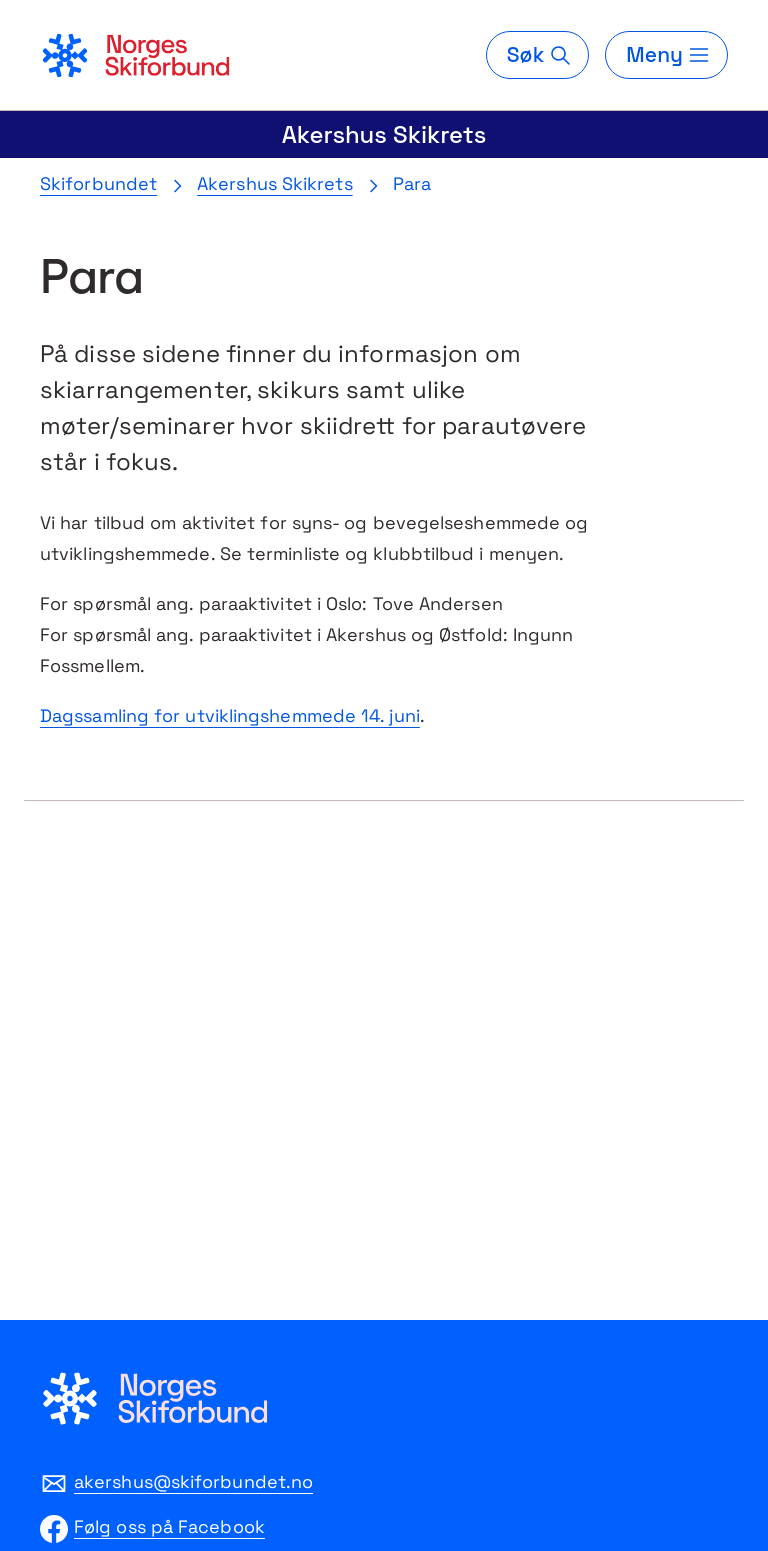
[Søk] (538, 55)
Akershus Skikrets (384, 134)
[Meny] (666, 55)
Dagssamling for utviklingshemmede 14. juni (230, 715)
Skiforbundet (98, 183)
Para (412, 183)
